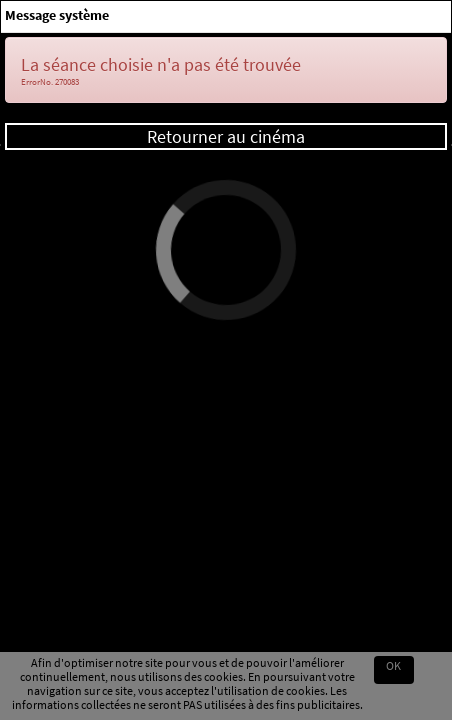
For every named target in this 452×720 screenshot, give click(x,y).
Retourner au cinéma (226, 136)
